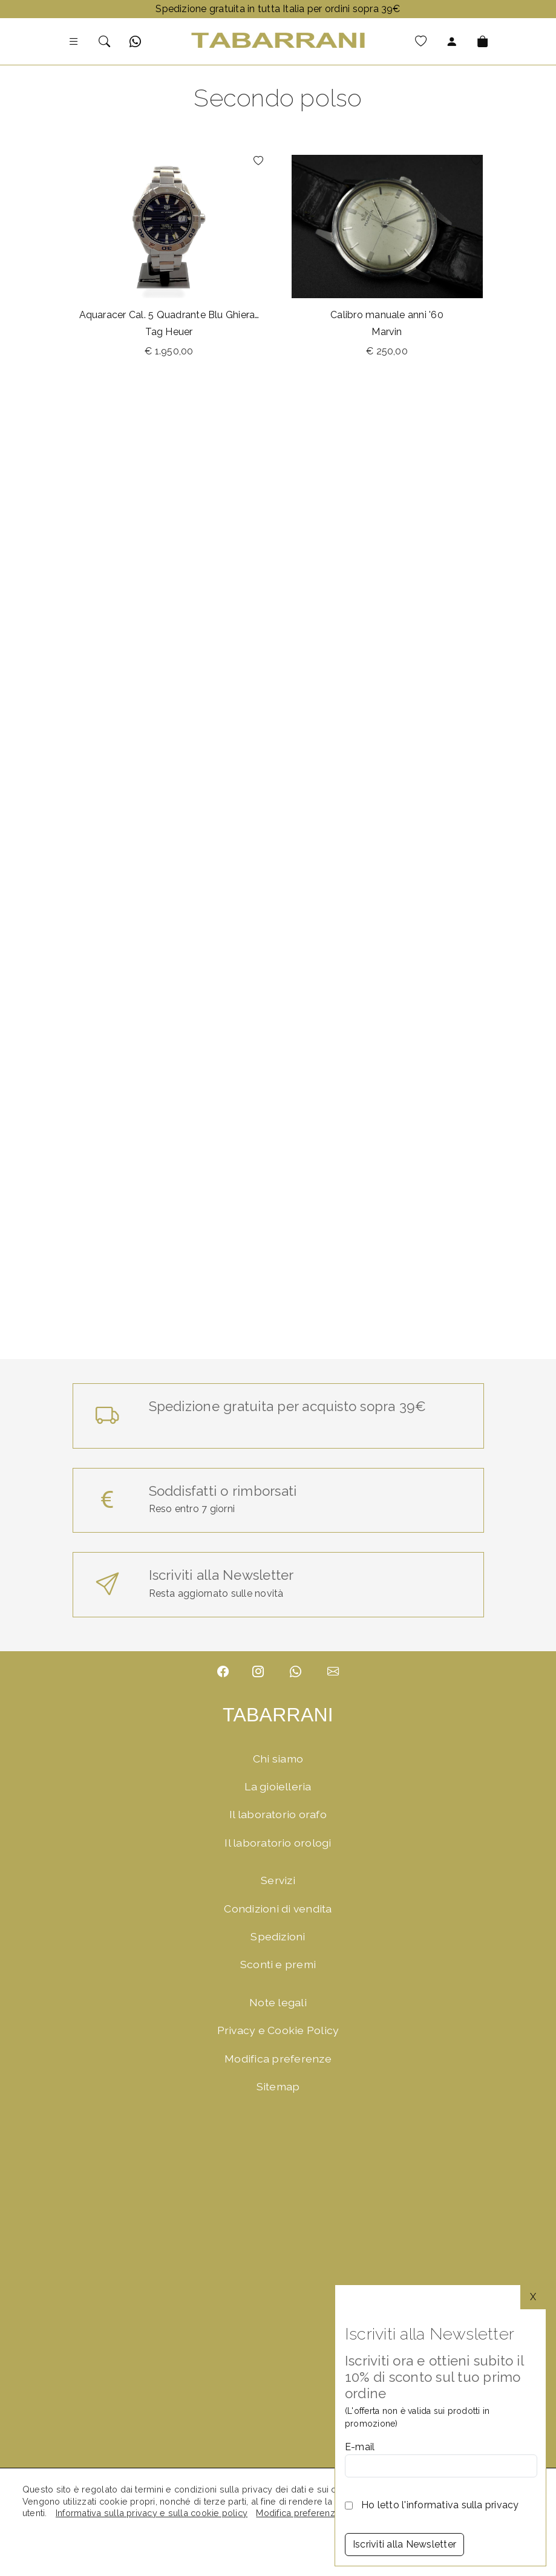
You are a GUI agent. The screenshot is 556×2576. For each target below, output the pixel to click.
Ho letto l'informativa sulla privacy (440, 2505)
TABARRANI (278, 1715)
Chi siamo (278, 1758)
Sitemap (278, 2086)
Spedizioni (277, 1936)
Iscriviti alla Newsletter (404, 2544)
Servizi (278, 1880)
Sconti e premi (278, 1964)
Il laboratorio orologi (277, 1842)
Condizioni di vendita (278, 1908)
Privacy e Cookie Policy (278, 2030)
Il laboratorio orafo (278, 1814)
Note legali (278, 2002)
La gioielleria (277, 1786)
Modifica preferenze (278, 2058)
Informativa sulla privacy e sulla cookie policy (151, 2513)
